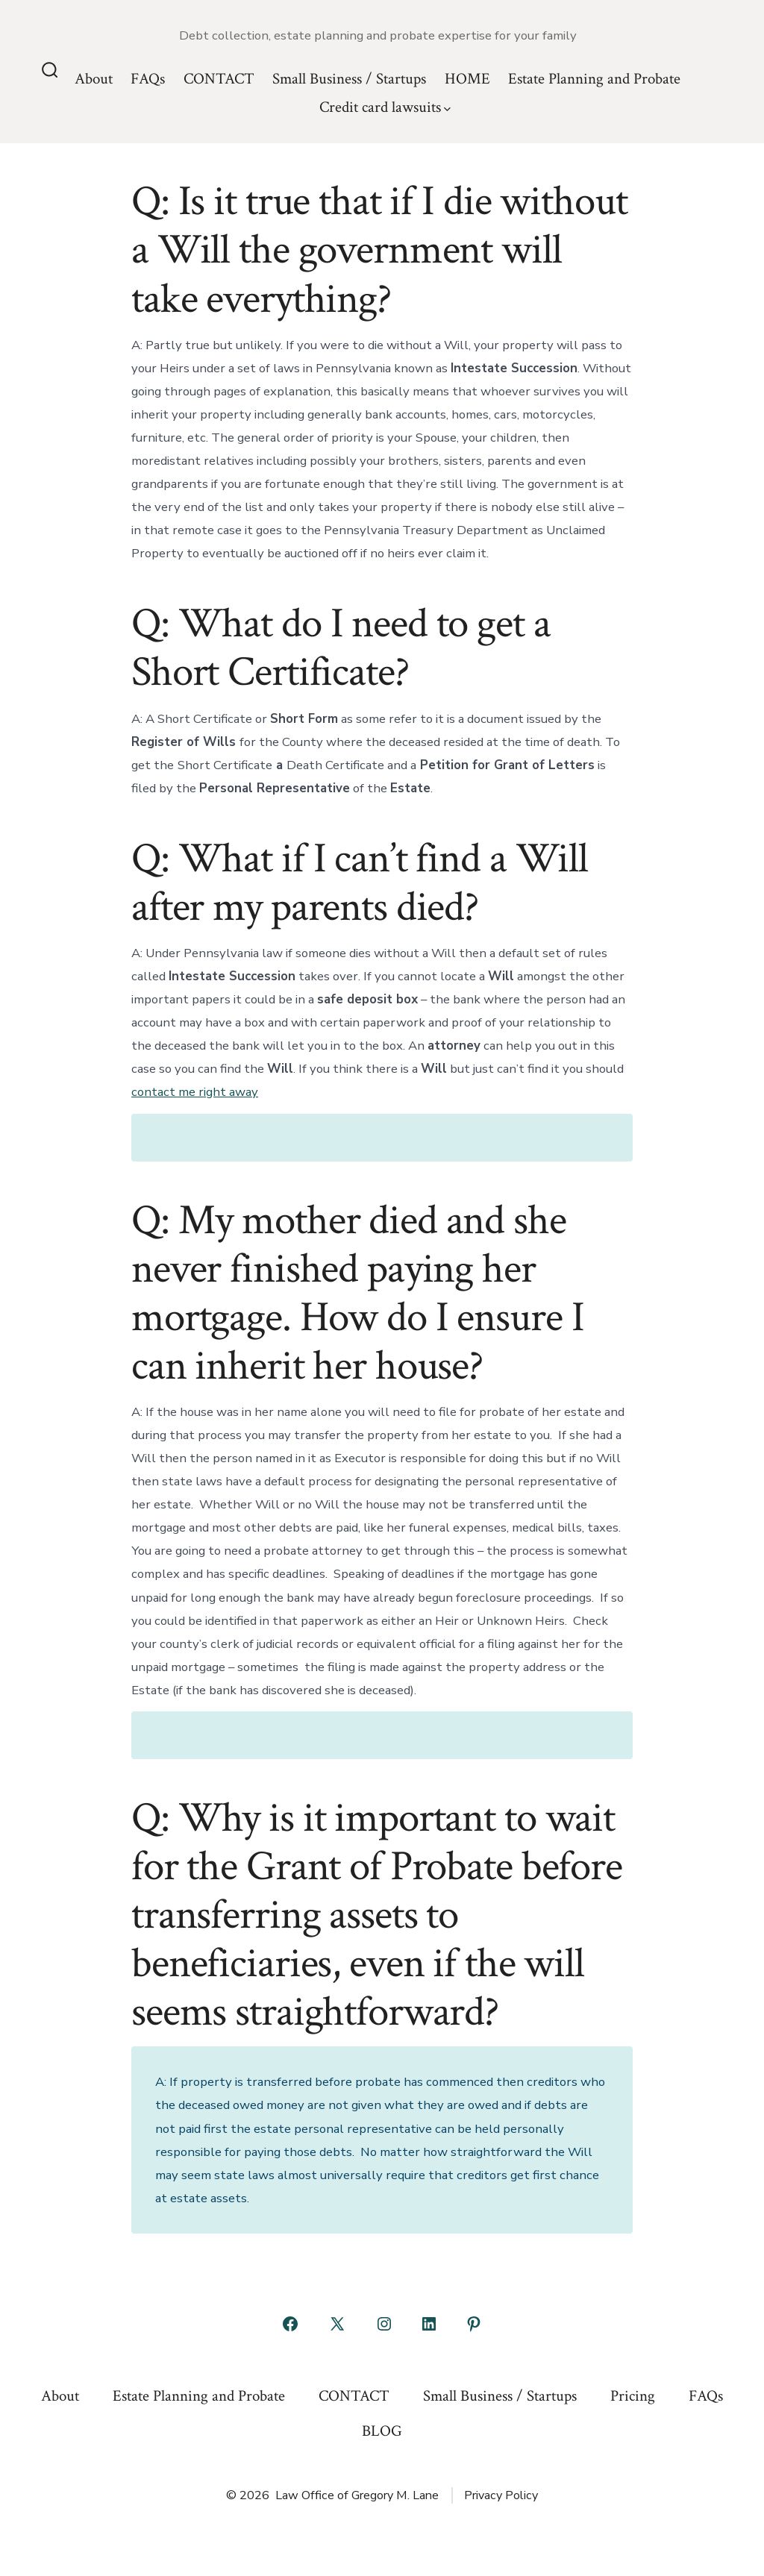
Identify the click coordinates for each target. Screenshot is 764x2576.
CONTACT (219, 79)
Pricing (632, 2396)
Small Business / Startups (349, 79)
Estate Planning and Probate (594, 79)
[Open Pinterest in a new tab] (474, 2324)
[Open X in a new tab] (337, 2324)
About (94, 79)
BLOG (382, 2431)
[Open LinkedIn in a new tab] (429, 2324)
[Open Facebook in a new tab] (290, 2324)
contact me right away (194, 1091)
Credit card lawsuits (385, 107)
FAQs (148, 79)
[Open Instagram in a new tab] (384, 2324)
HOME (467, 79)
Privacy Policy (501, 2495)
